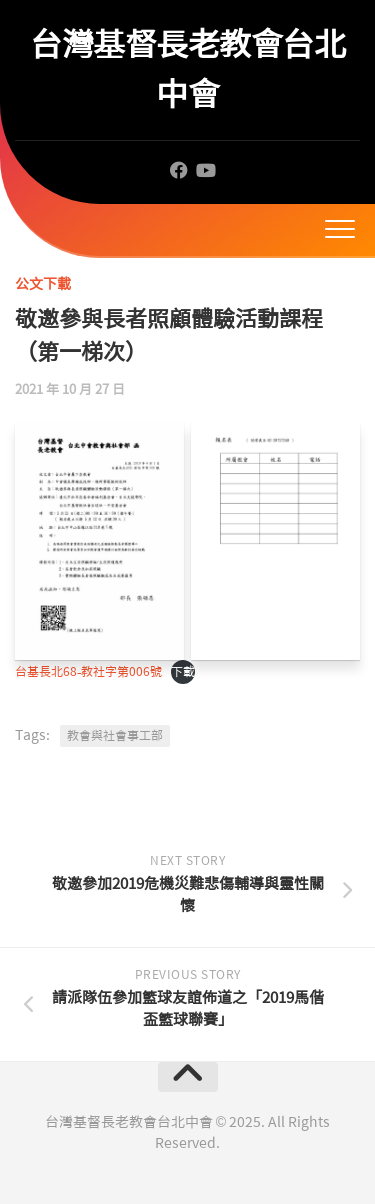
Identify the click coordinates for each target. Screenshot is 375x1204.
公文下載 (43, 284)
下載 (183, 672)
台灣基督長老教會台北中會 (187, 69)
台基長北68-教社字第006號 (88, 672)
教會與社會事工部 (115, 736)
